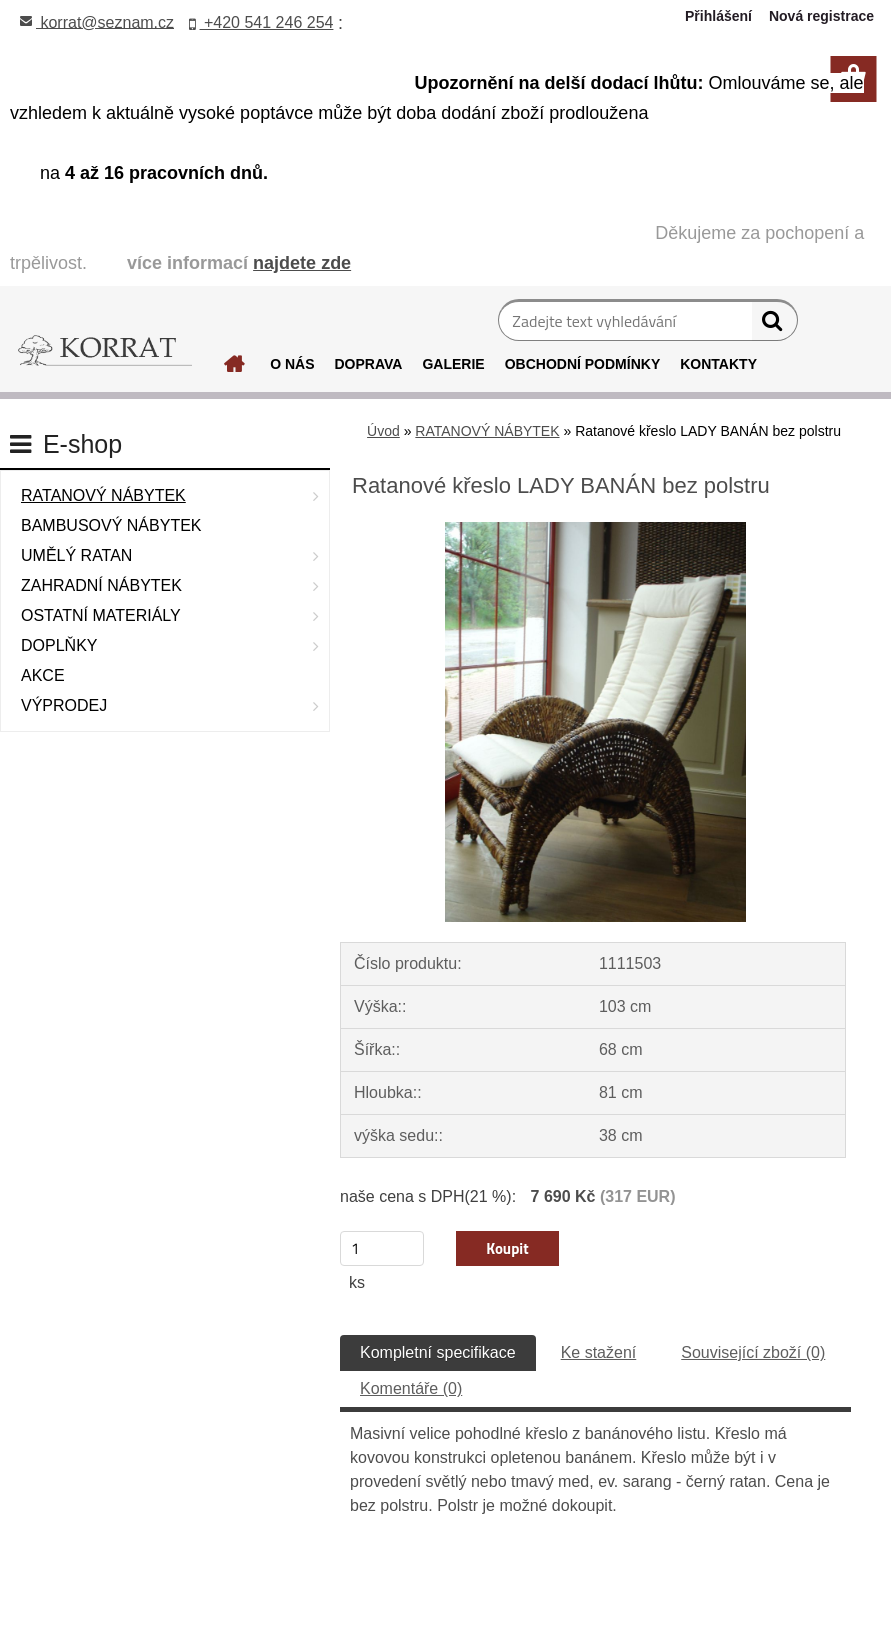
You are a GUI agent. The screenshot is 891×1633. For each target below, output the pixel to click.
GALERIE (453, 364)
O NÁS (292, 364)
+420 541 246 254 (261, 22)
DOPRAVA (369, 364)
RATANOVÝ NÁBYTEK (487, 431)
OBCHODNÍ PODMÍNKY (583, 364)
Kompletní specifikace (438, 1352)
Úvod (383, 431)
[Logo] (105, 351)
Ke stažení (599, 1352)
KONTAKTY (718, 364)
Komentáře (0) (411, 1388)
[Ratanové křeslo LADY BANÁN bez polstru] (595, 529)
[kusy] (382, 1248)
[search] (774, 325)
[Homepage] (222, 369)
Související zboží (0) (753, 1352)
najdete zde (302, 263)
